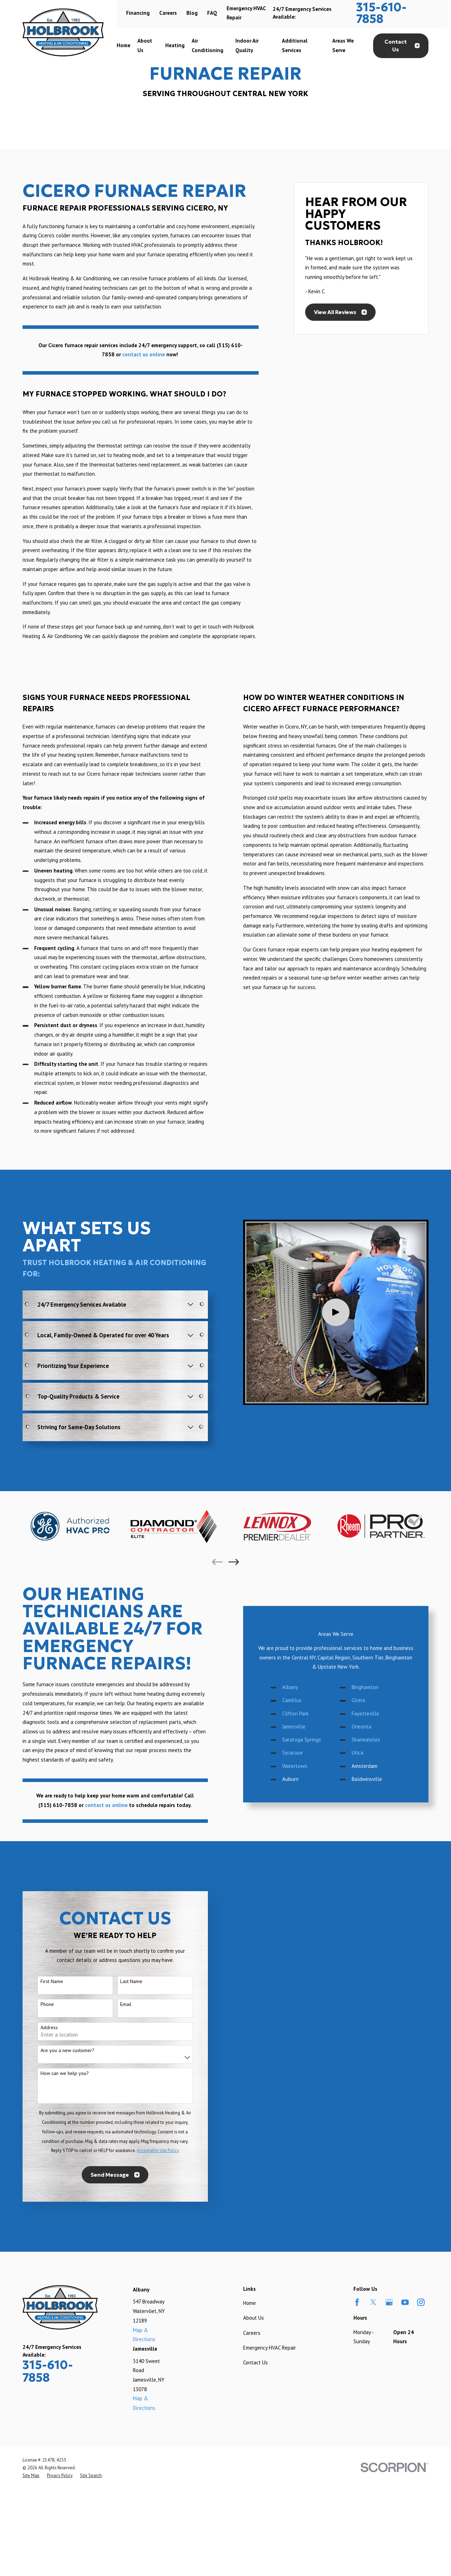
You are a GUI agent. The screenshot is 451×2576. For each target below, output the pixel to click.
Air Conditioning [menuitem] (207, 45)
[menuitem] (31, 2475)
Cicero (368, 1700)
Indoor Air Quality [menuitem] (247, 45)
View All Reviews (340, 312)
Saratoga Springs (310, 1739)
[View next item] (233, 1562)
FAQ (212, 13)
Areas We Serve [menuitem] (343, 45)
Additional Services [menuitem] (295, 45)
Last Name (122, 1981)
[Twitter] (373, 2302)
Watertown (303, 1766)
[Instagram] (421, 2302)
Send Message (105, 2174)
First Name (42, 1981)
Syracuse (301, 1752)
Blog (192, 13)
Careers (168, 13)
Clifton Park (304, 1713)
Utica (366, 1752)
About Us (253, 2317)
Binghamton (374, 1687)
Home (249, 2303)
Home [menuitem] (123, 45)
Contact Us (402, 45)
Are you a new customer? (58, 2050)
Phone (37, 2004)
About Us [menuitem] (144, 45)
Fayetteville (374, 1713)
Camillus (301, 1700)
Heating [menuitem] (175, 45)
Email (116, 2004)
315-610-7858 (381, 13)
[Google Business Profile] (389, 2302)
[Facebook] (357, 2302)
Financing (138, 13)
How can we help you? (55, 2073)
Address (39, 2028)
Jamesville (303, 1726)
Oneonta (371, 1726)
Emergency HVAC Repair (269, 2347)
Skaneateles (375, 1739)
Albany (299, 1687)
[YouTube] (405, 2302)
